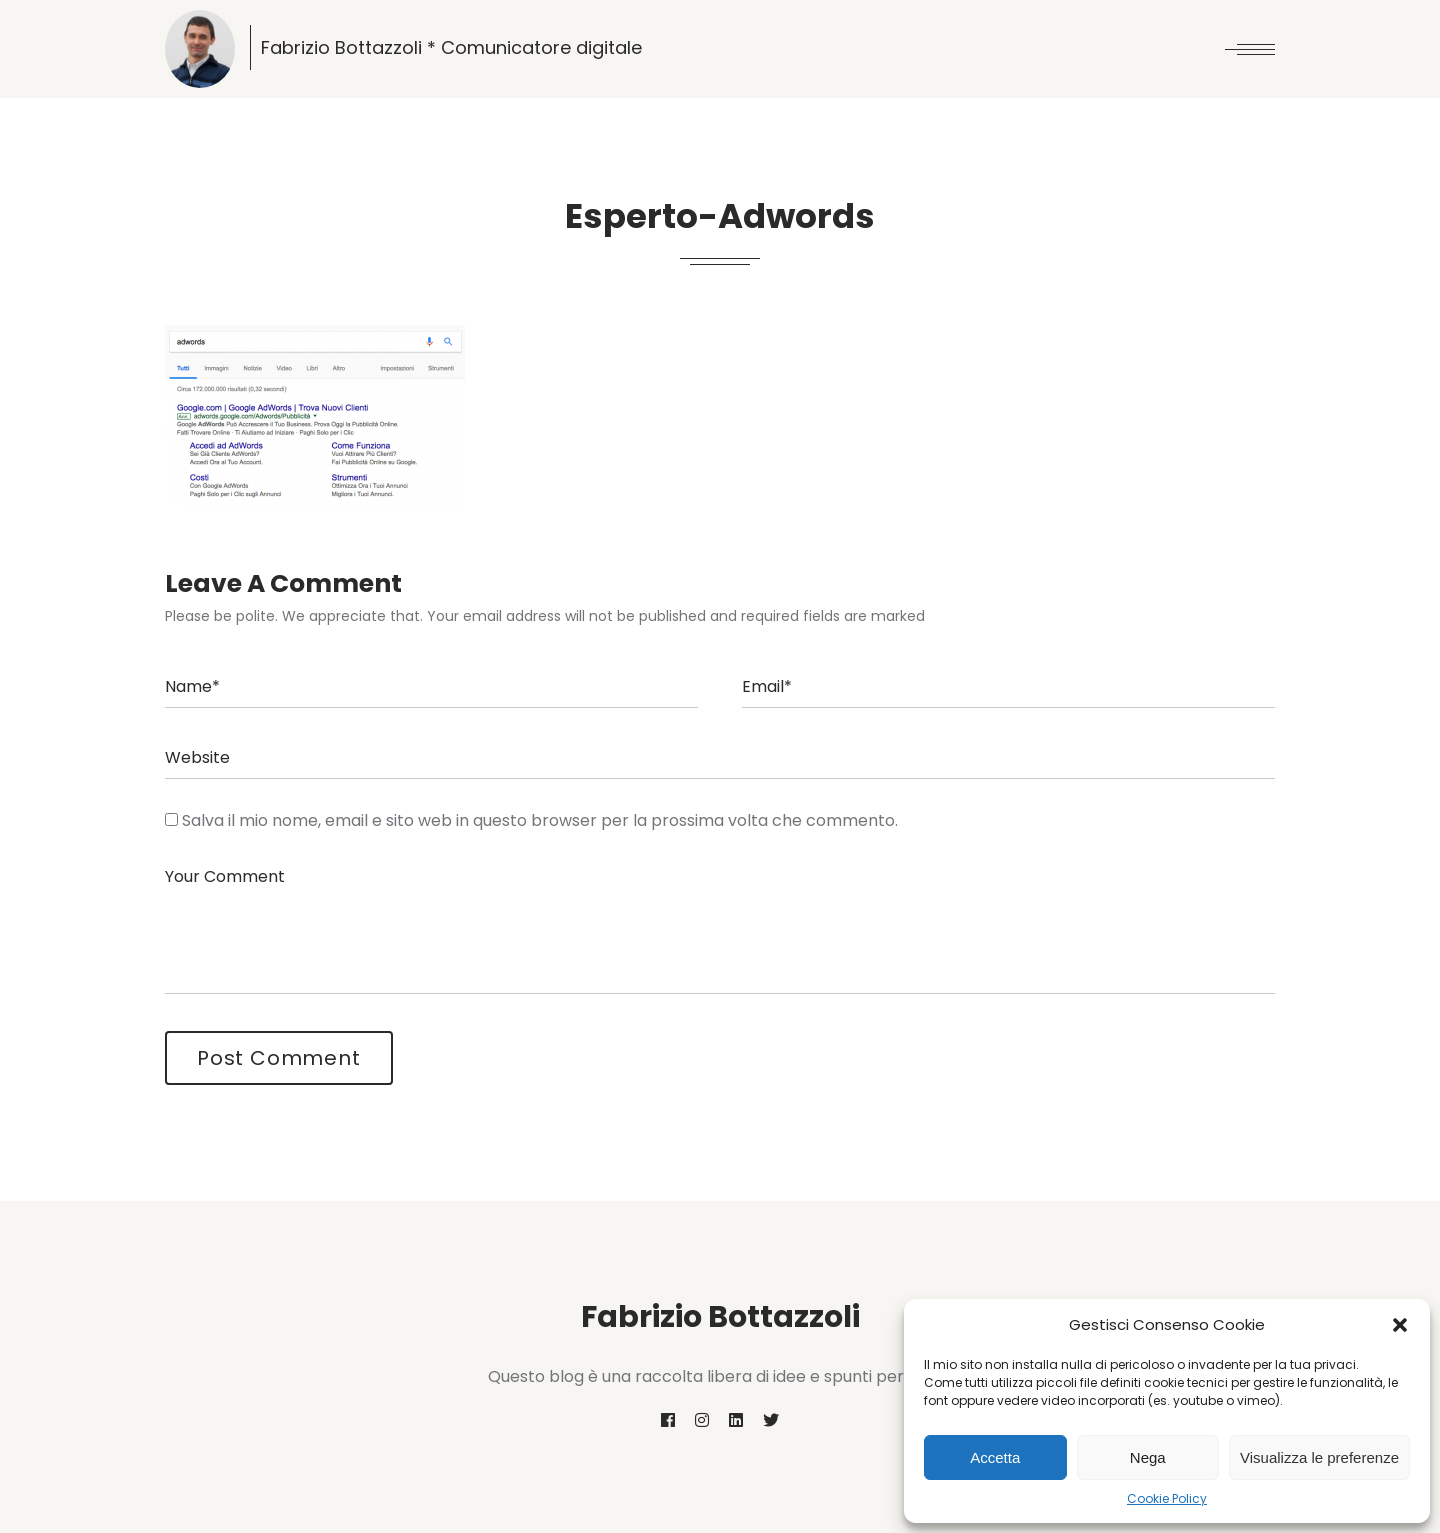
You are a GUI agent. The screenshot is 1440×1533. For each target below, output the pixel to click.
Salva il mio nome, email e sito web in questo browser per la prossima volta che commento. (540, 820)
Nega (1148, 1457)
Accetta (995, 1457)
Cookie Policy (1167, 1498)
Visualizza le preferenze (1319, 1457)
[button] (1400, 1325)
